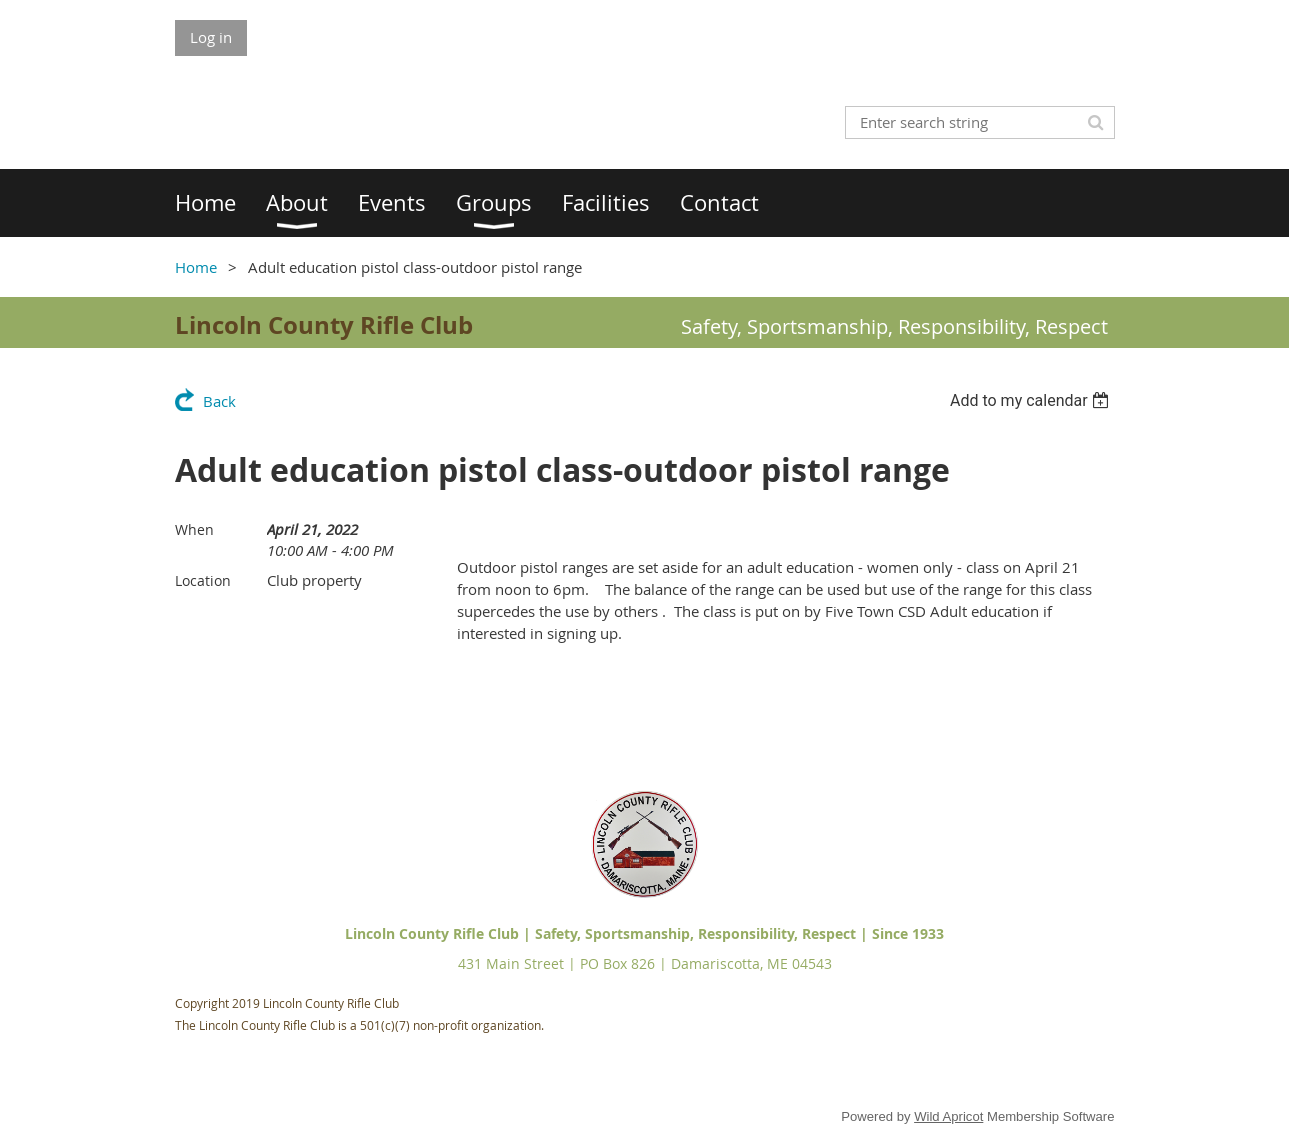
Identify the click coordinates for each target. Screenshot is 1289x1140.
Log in (211, 37)
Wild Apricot (948, 1116)
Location (203, 580)
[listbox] (1032, 400)
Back (219, 401)
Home (196, 267)
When (194, 529)
